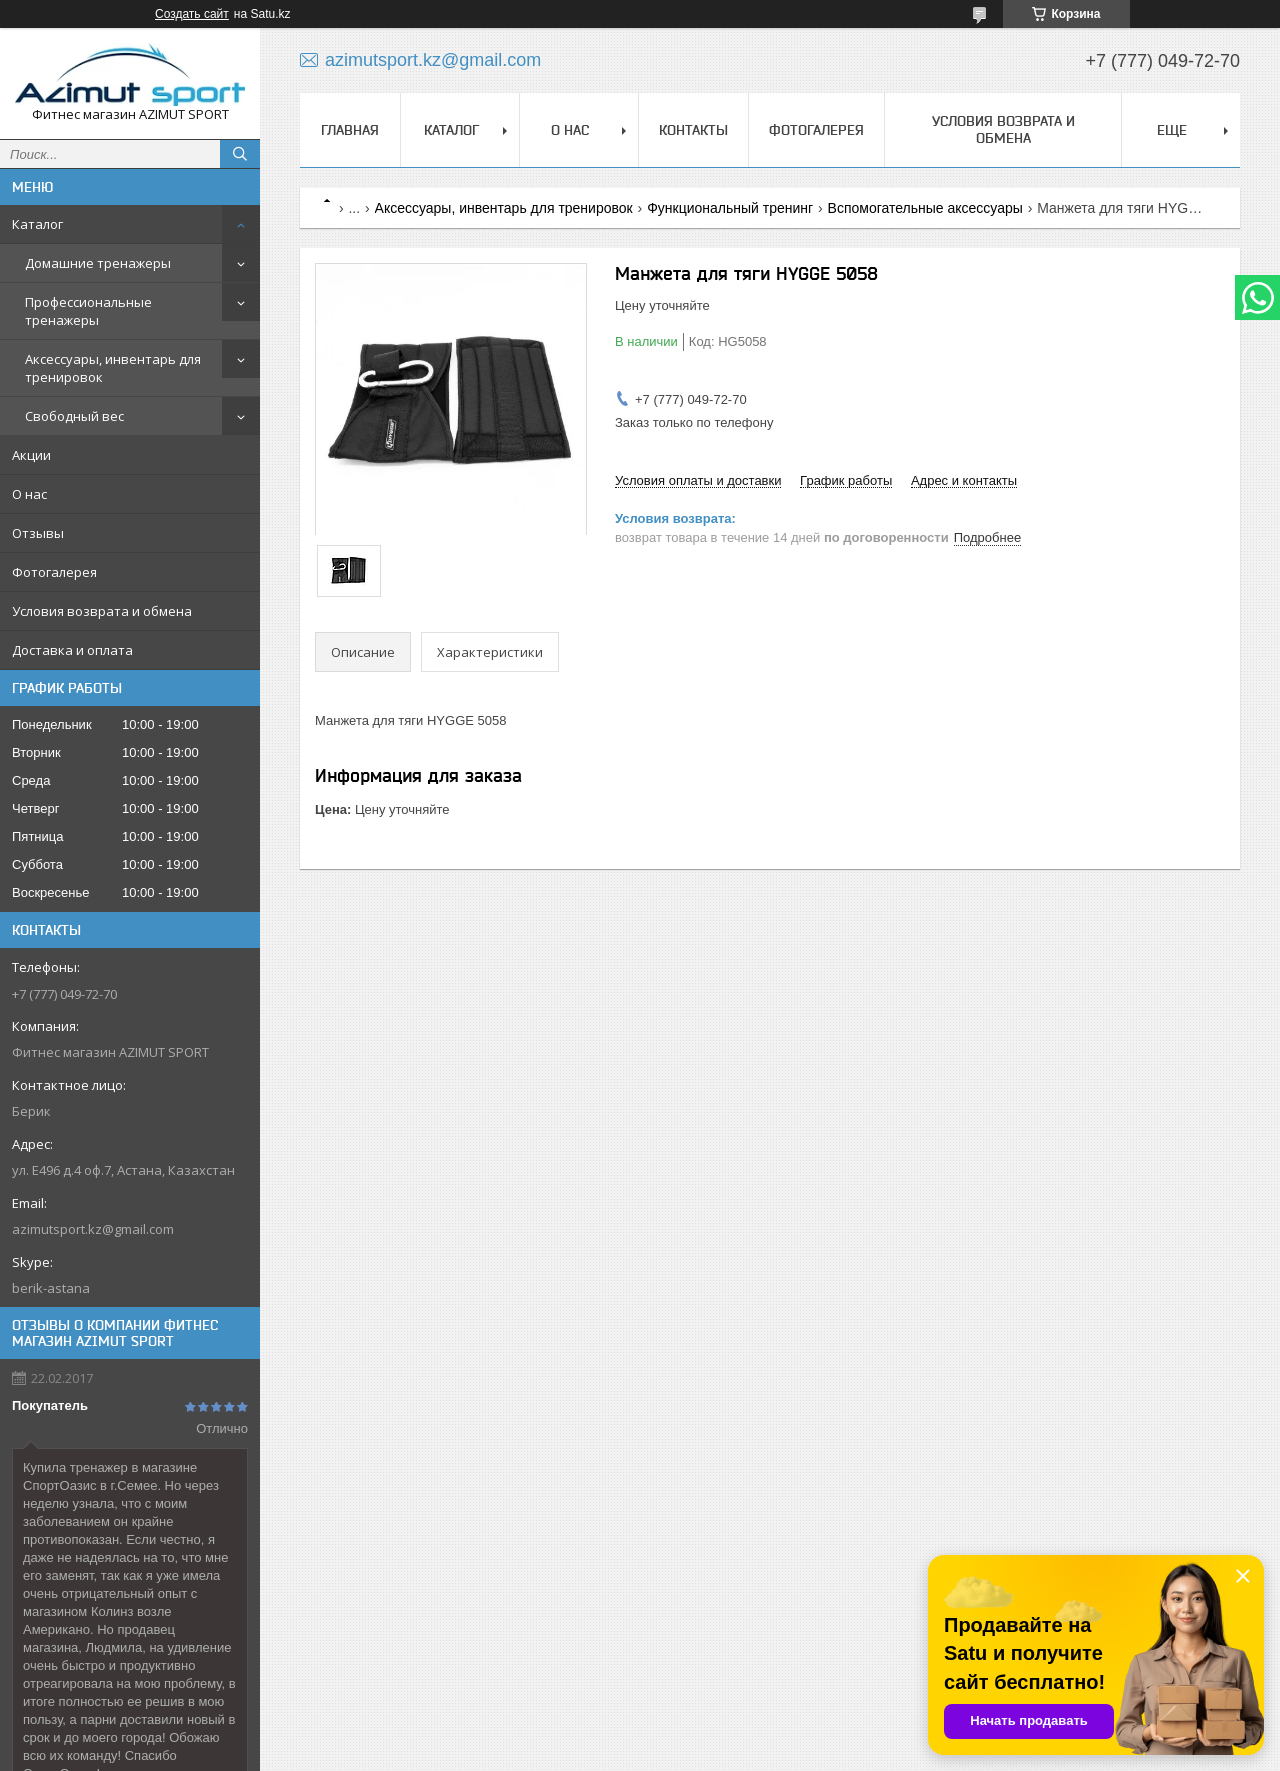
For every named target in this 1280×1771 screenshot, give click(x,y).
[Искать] (240, 154)
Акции (31, 455)
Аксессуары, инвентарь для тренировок (113, 368)
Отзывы (38, 533)
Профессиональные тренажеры (88, 311)
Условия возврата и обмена (102, 611)
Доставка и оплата (72, 650)
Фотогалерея (54, 572)
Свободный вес (74, 416)
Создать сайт (192, 14)
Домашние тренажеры (98, 263)
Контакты (693, 130)
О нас (29, 494)
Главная (350, 130)
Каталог (37, 224)
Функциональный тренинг (730, 208)
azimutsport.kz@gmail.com (93, 1229)
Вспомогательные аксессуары (925, 208)
